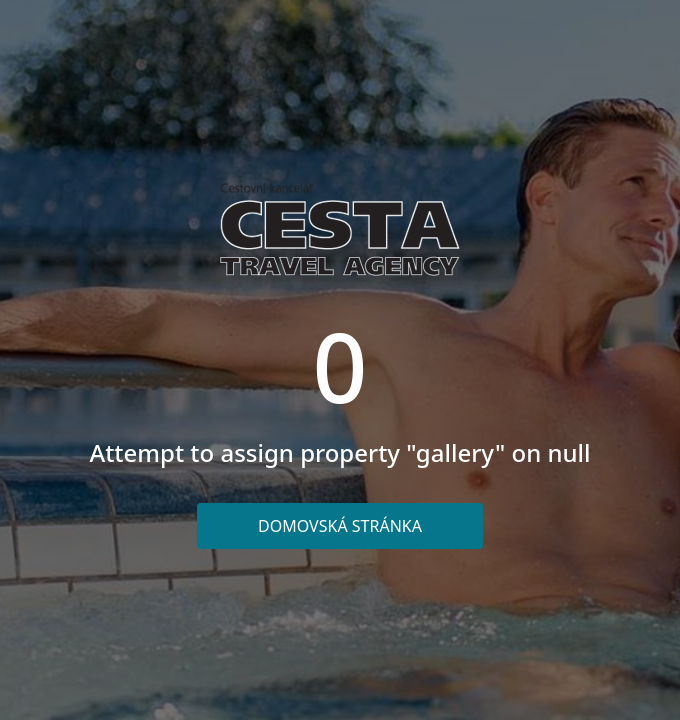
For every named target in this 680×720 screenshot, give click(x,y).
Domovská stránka (340, 526)
